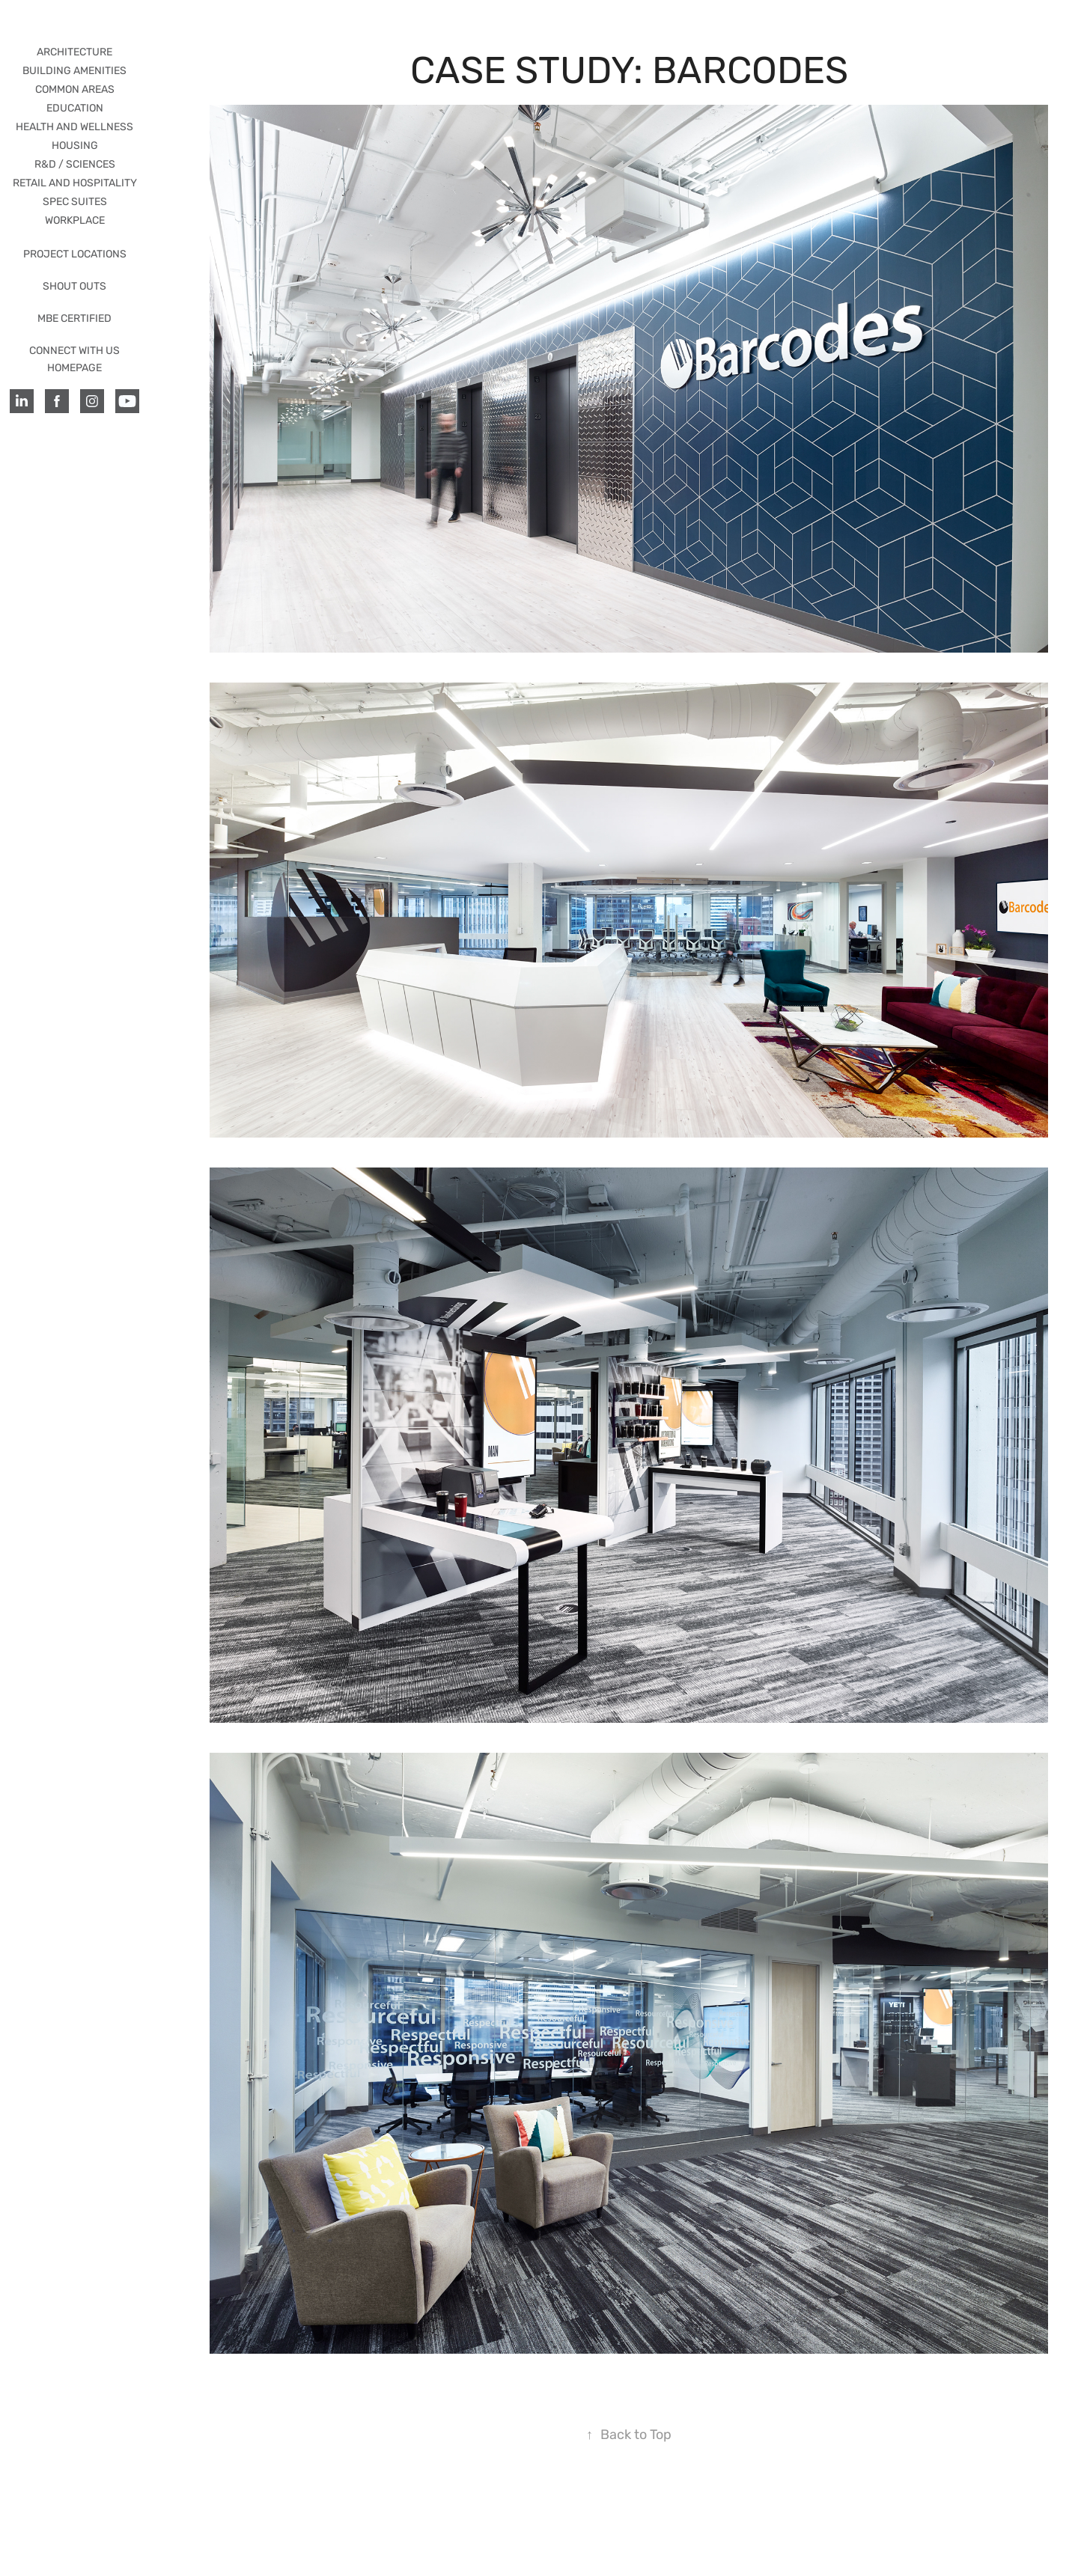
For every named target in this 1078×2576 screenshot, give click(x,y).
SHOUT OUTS (74, 286)
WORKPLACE (75, 220)
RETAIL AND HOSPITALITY (75, 183)
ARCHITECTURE (74, 52)
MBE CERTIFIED (74, 318)
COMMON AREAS (75, 89)
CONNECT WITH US (74, 350)
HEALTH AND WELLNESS (74, 126)
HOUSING (75, 145)
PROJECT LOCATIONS (75, 254)
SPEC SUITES (75, 201)
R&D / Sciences (74, 164)
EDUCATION (74, 108)
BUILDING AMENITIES (74, 70)
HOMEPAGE (74, 367)
